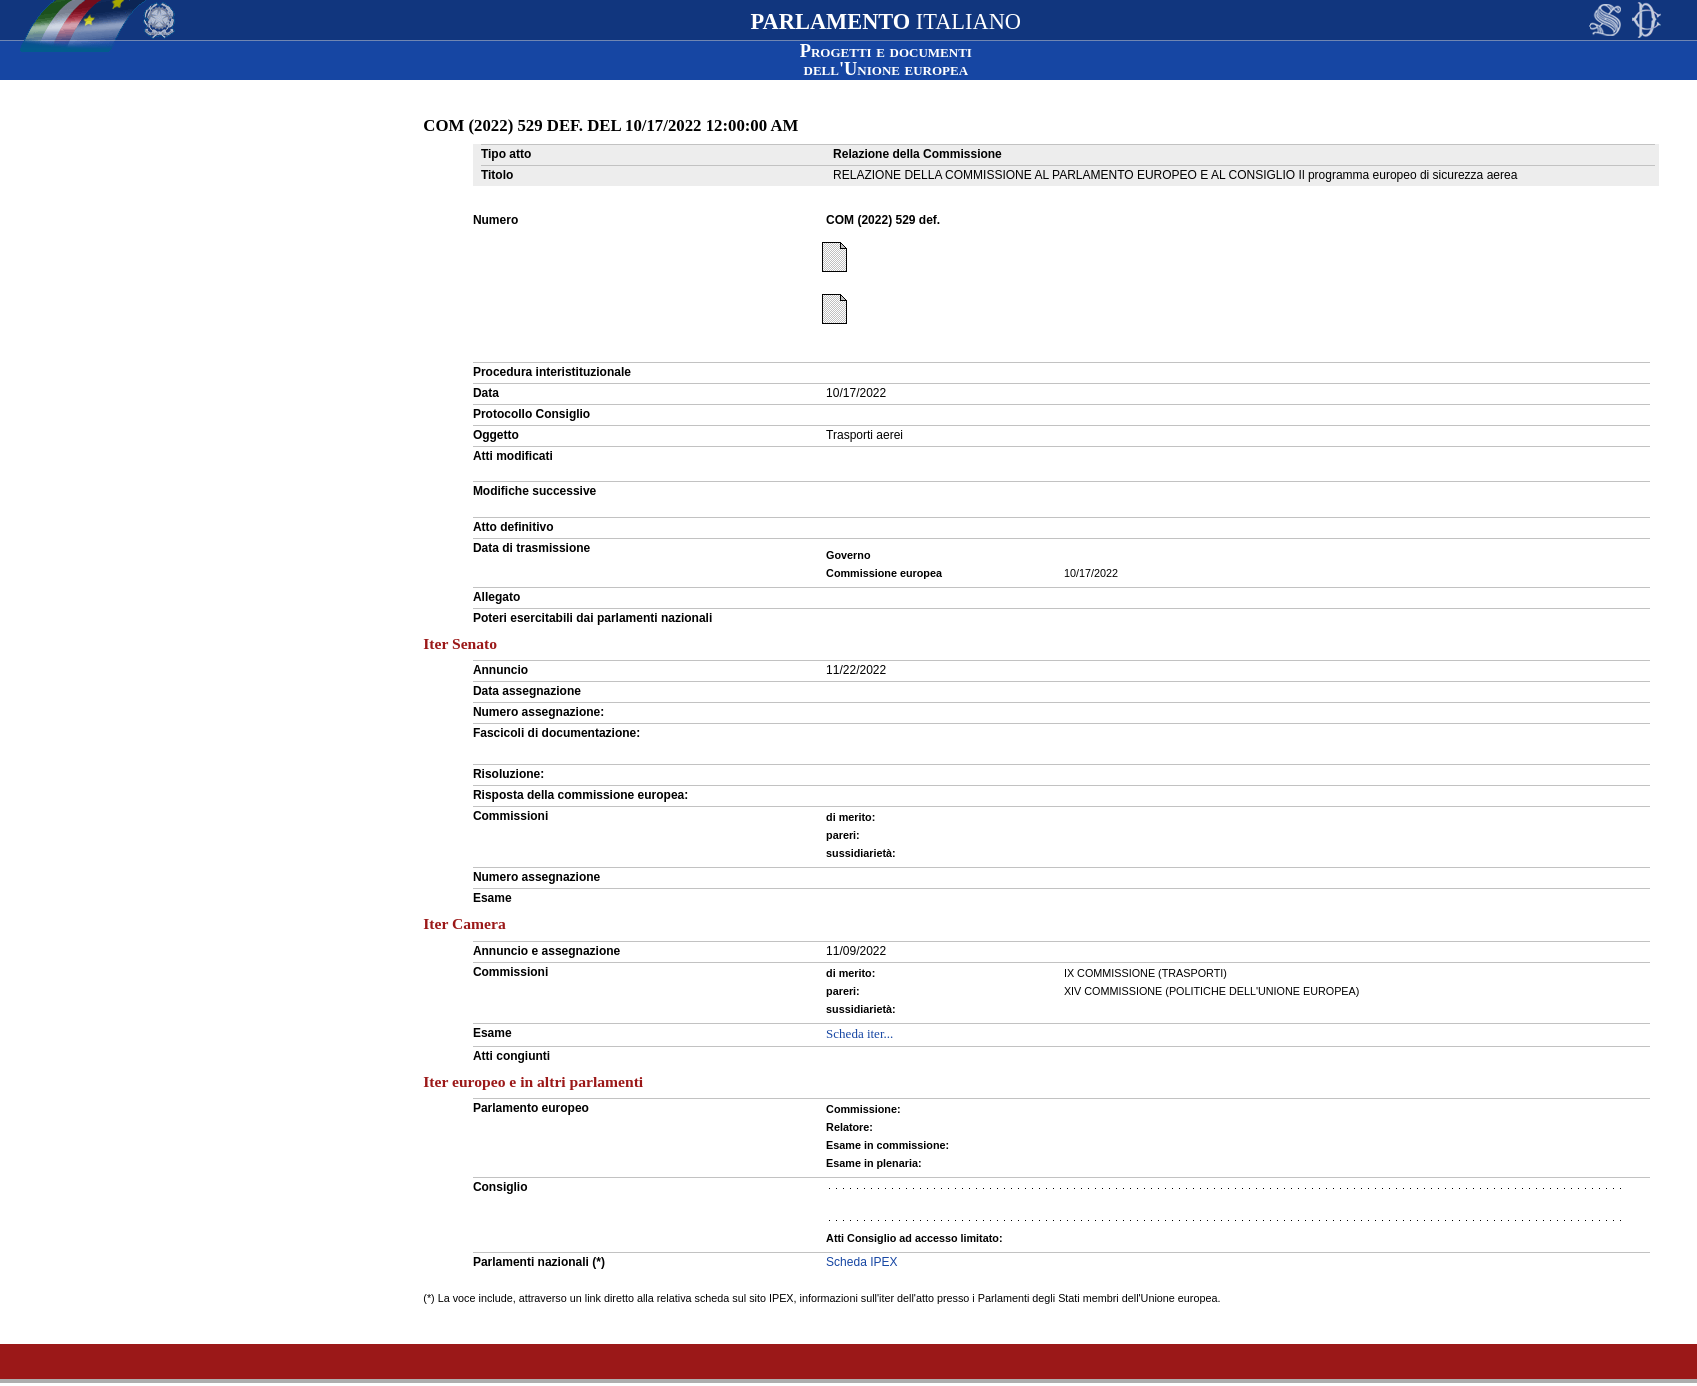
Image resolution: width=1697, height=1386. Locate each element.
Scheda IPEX (861, 1262)
